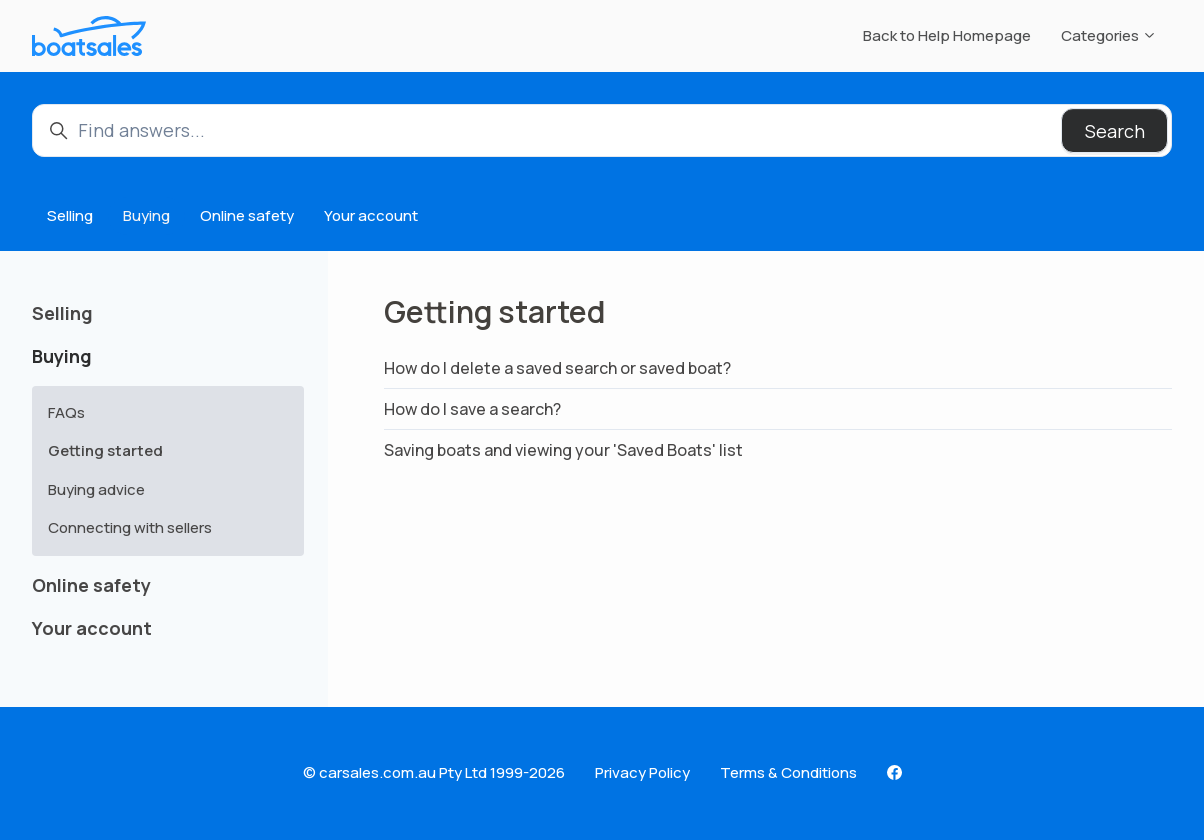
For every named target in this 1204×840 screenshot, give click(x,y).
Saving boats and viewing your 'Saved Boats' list (563, 450)
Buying (146, 215)
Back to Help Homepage (947, 35)
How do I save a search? (472, 409)
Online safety (247, 215)
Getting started (105, 450)
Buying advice (96, 489)
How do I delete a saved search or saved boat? (557, 368)
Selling (70, 215)
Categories (1109, 35)
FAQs (66, 412)
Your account (371, 215)
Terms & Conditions (788, 772)
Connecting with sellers (130, 527)
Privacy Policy (642, 772)
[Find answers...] (602, 130)
